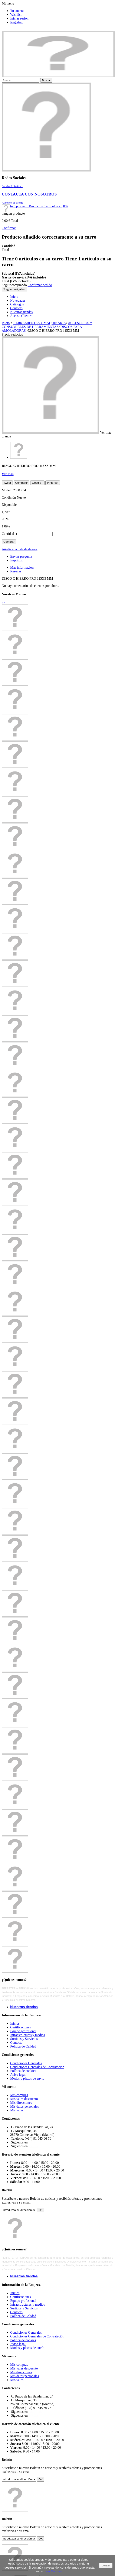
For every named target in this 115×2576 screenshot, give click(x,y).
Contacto (16, 2042)
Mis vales (16, 2110)
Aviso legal (18, 2074)
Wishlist (16, 14)
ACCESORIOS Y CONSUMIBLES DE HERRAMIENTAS (47, 325)
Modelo (7, 490)
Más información (22, 567)
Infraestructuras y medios (27, 2035)
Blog (5, 29)
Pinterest (52, 482)
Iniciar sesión (19, 18)
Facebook (35, 2142)
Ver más (8, 474)
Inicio (6, 323)
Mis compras (19, 2095)
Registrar (16, 22)
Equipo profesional (23, 2031)
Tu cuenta (17, 11)
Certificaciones (20, 2027)
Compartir (21, 482)
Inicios (15, 2023)
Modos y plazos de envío (27, 2078)
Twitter (33, 2146)
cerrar (106, 2565)
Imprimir (16, 560)
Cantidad (8, 533)
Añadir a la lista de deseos (19, 549)
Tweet (7, 482)
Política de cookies (23, 2071)
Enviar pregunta (21, 556)
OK (41, 2210)
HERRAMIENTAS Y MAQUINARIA (39, 323)
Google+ (37, 482)
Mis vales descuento (24, 2099)
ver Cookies (54, 2571)
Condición (9, 497)
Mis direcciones (21, 2102)
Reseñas (15, 571)
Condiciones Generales (26, 2063)
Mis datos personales (24, 2106)
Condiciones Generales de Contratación (37, 2067)
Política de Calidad (23, 2046)
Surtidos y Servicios (24, 2039)
